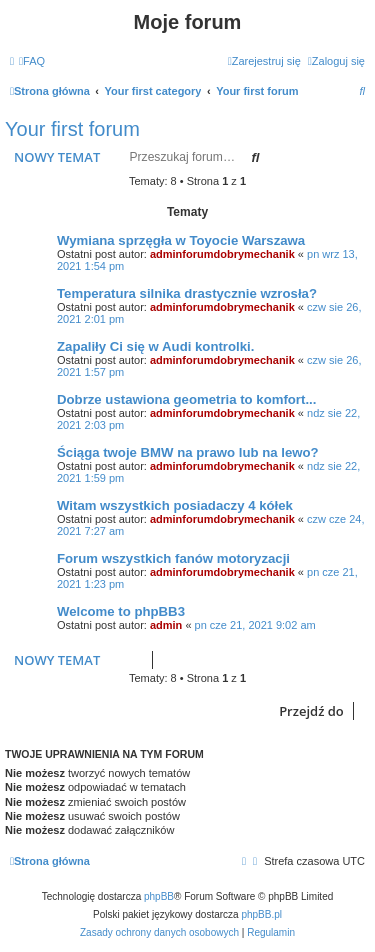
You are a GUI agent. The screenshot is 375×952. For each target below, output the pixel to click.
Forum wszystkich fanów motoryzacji (173, 558)
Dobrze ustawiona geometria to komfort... (186, 399)
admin (166, 625)
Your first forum (72, 129)
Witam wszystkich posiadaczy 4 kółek (175, 505)
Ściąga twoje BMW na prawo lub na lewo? (188, 452)
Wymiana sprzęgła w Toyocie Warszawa (181, 240)
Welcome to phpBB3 (121, 611)
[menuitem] (32, 61)
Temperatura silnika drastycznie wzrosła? (187, 293)
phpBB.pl (261, 914)
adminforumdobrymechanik (222, 254)
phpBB (159, 896)
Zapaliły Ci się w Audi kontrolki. (155, 346)
